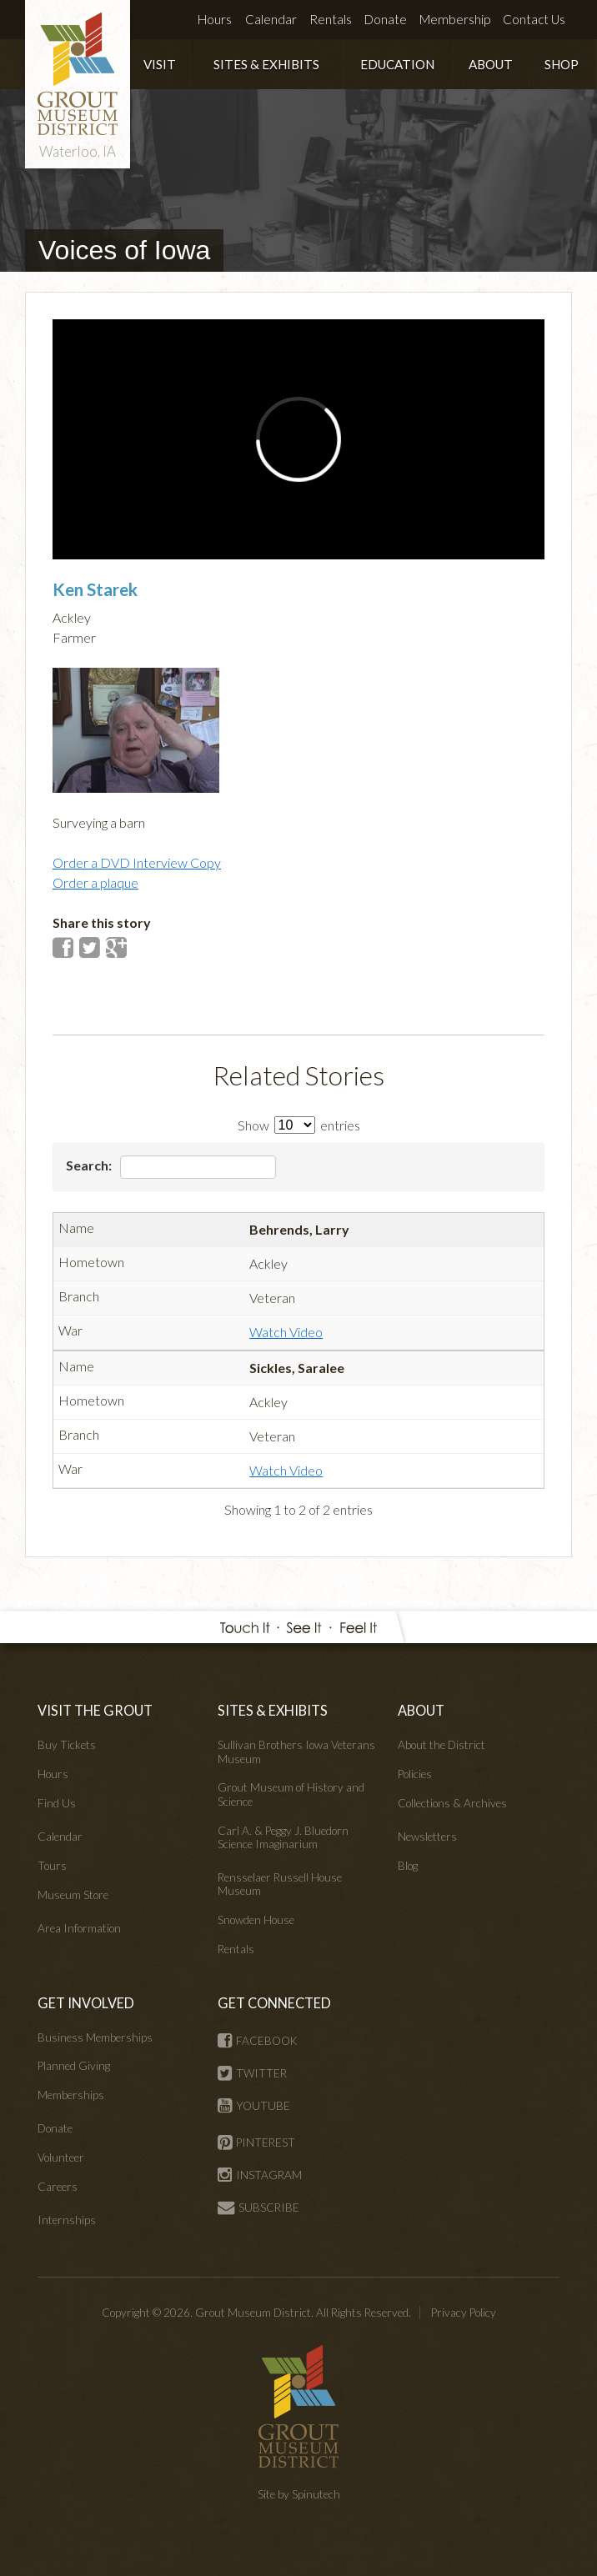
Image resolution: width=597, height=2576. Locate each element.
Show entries (299, 1125)
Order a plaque (95, 882)
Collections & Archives (452, 1803)
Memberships (71, 2095)
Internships (67, 2220)
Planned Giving (74, 2065)
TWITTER (252, 2073)
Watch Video (286, 1332)
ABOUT (491, 64)
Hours (215, 19)
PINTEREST (256, 2142)
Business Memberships (95, 2037)
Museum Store (73, 1895)
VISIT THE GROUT (95, 1710)
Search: (171, 1167)
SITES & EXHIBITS (266, 64)
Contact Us (534, 19)
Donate (385, 19)
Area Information (79, 1928)
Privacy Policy (463, 2312)
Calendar (271, 19)
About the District (441, 1745)
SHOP (561, 64)
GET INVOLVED (86, 2003)
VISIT (159, 64)
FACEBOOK (258, 2040)
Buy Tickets (67, 1745)
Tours (52, 1865)
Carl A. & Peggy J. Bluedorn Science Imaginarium (283, 1837)
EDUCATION (397, 64)
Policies (415, 1774)
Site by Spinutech (299, 2494)
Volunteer (61, 2157)
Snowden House (256, 1920)
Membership (454, 19)
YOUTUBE (254, 2105)
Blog (408, 1865)
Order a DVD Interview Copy (137, 862)
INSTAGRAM (260, 2175)
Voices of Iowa (124, 250)
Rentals (330, 19)
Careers (58, 2186)
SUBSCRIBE (258, 2207)
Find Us (57, 1803)
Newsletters (427, 1836)
